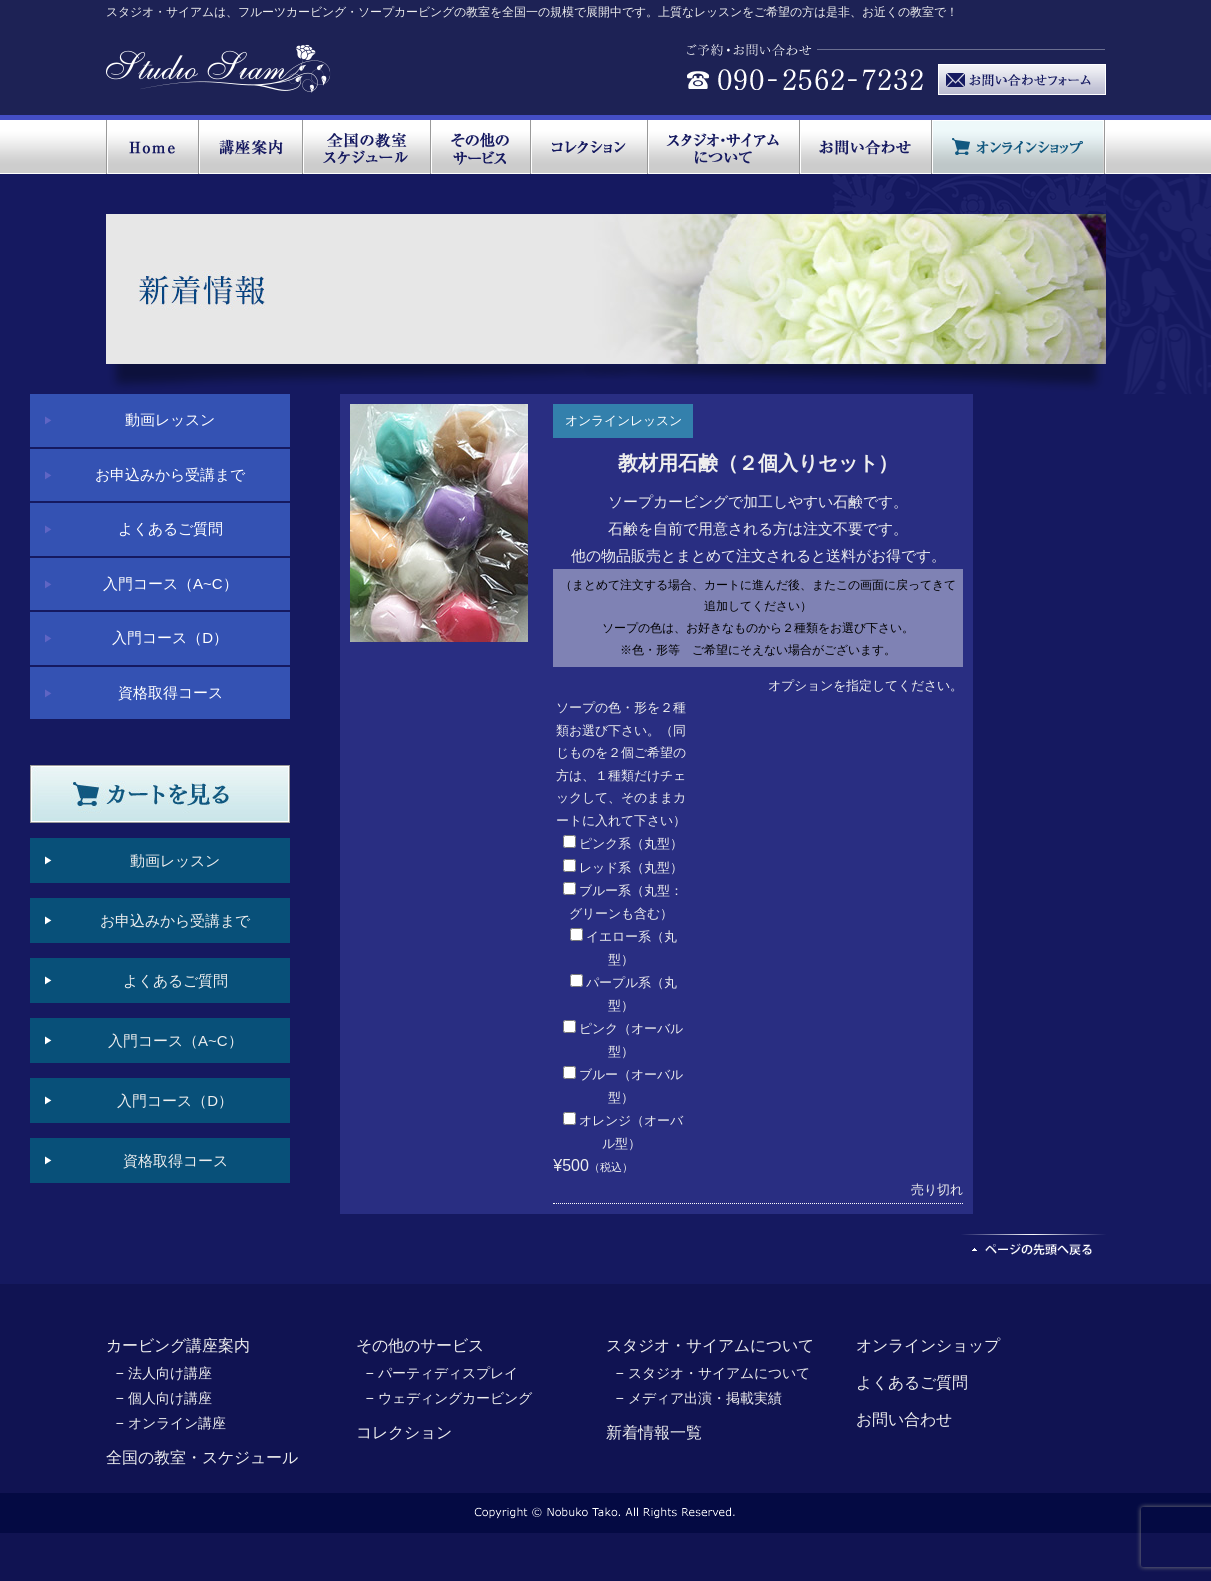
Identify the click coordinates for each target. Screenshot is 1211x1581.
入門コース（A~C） (170, 583)
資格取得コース (170, 692)
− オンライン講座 (171, 1423)
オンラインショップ (928, 1345)
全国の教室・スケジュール (202, 1457)
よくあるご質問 (170, 528)
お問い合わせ (904, 1419)
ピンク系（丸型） (623, 843)
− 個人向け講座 (164, 1398)
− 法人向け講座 (164, 1373)
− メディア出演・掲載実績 (699, 1398)
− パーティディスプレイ (442, 1373)
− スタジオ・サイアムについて (713, 1373)
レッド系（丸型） (623, 867)
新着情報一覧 (654, 1432)
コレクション (404, 1432)
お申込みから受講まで (170, 474)
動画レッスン (170, 419)
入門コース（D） (170, 637)
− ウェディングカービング (449, 1398)
